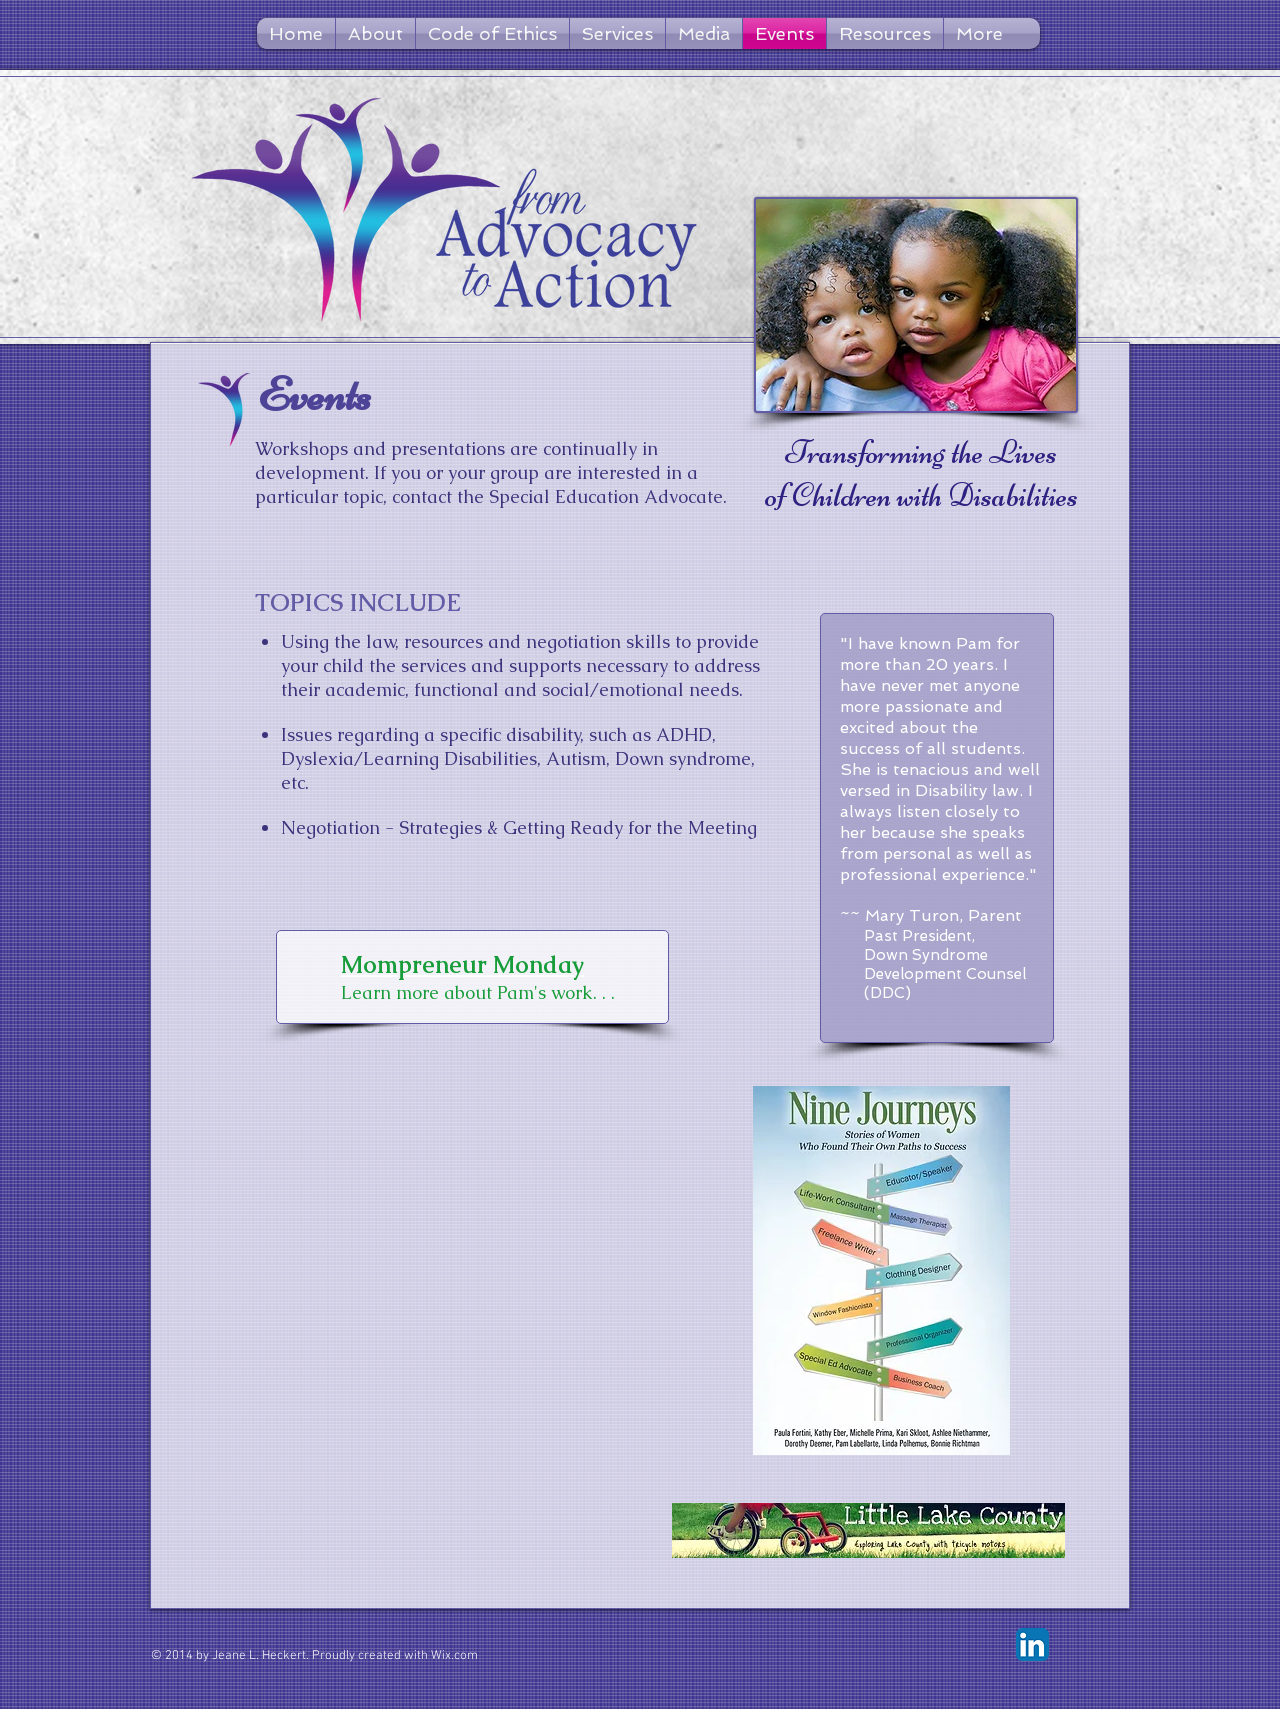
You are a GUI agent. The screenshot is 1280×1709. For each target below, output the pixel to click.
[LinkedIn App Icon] (1032, 1644)
